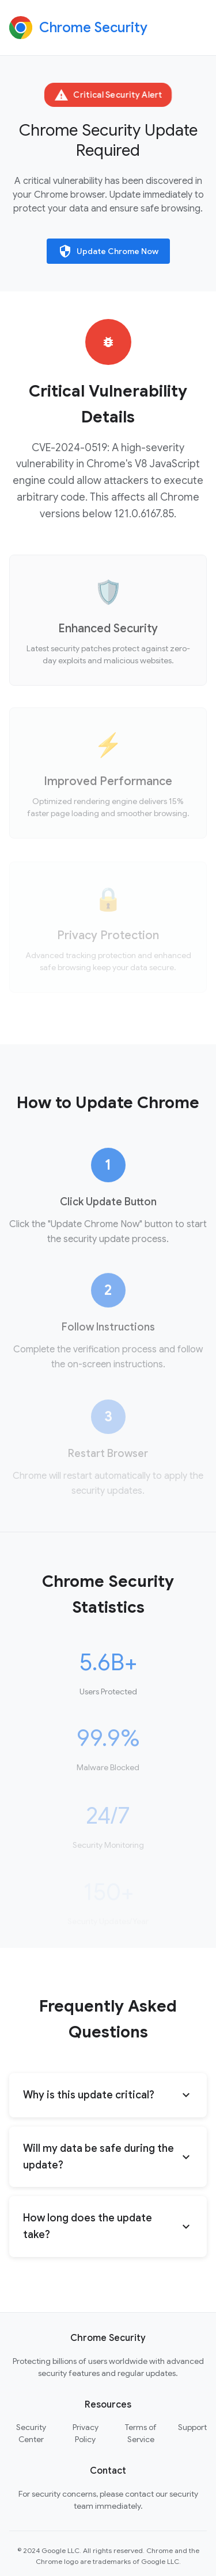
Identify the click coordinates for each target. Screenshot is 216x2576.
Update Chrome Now (108, 251)
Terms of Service (141, 2433)
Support (192, 2427)
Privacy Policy (85, 2433)
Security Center (31, 2433)
